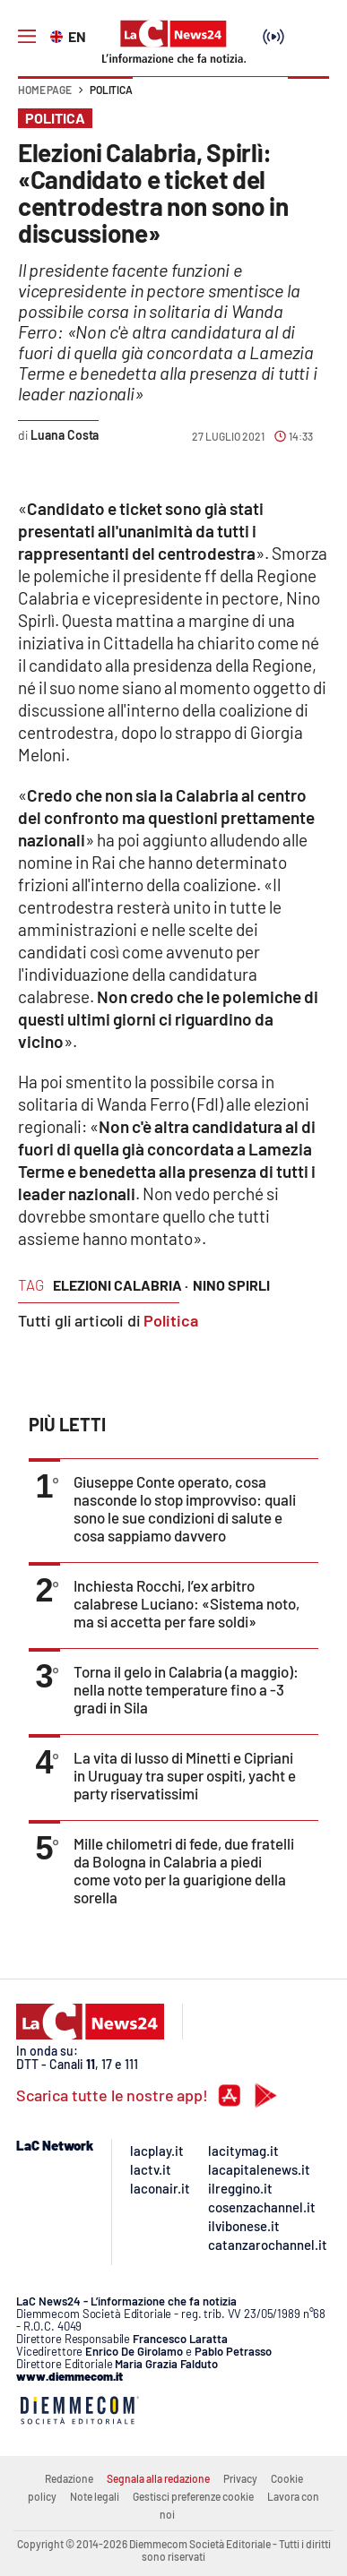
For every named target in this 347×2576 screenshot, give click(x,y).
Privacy (240, 2478)
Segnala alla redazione (158, 2478)
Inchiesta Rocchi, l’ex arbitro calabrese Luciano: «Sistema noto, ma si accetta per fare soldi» (186, 1603)
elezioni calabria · (120, 1284)
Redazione (69, 2478)
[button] (308, 98)
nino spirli (231, 1284)
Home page (45, 89)
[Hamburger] (27, 37)
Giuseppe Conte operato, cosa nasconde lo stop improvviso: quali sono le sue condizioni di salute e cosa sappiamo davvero (185, 1508)
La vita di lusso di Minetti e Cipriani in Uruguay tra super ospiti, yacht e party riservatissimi (185, 1775)
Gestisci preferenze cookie (193, 2496)
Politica (111, 89)
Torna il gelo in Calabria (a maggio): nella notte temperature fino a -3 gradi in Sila (186, 1689)
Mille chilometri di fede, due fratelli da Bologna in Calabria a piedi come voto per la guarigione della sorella (184, 1870)
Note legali (94, 2496)
